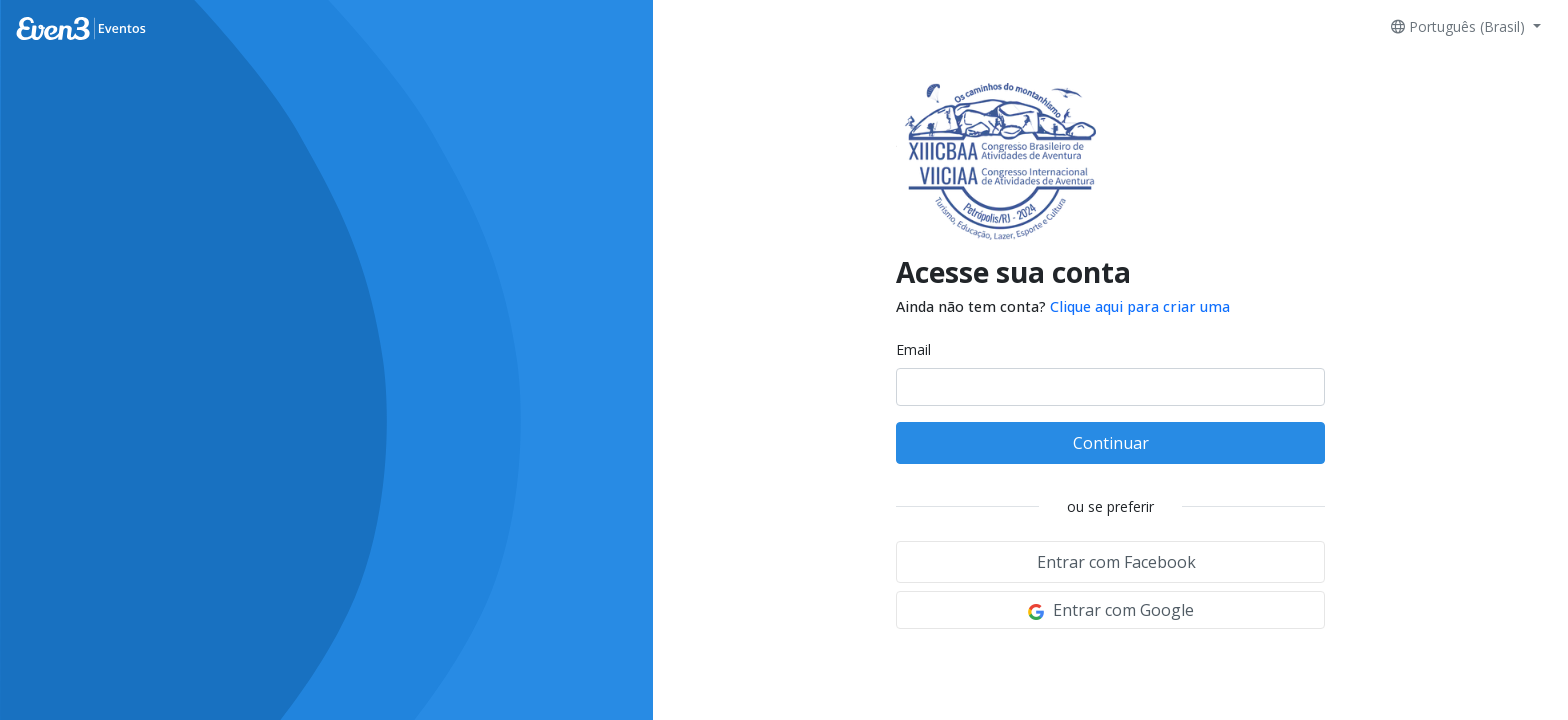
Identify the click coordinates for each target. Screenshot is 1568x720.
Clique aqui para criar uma (1140, 306)
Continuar (1111, 443)
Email (913, 349)
